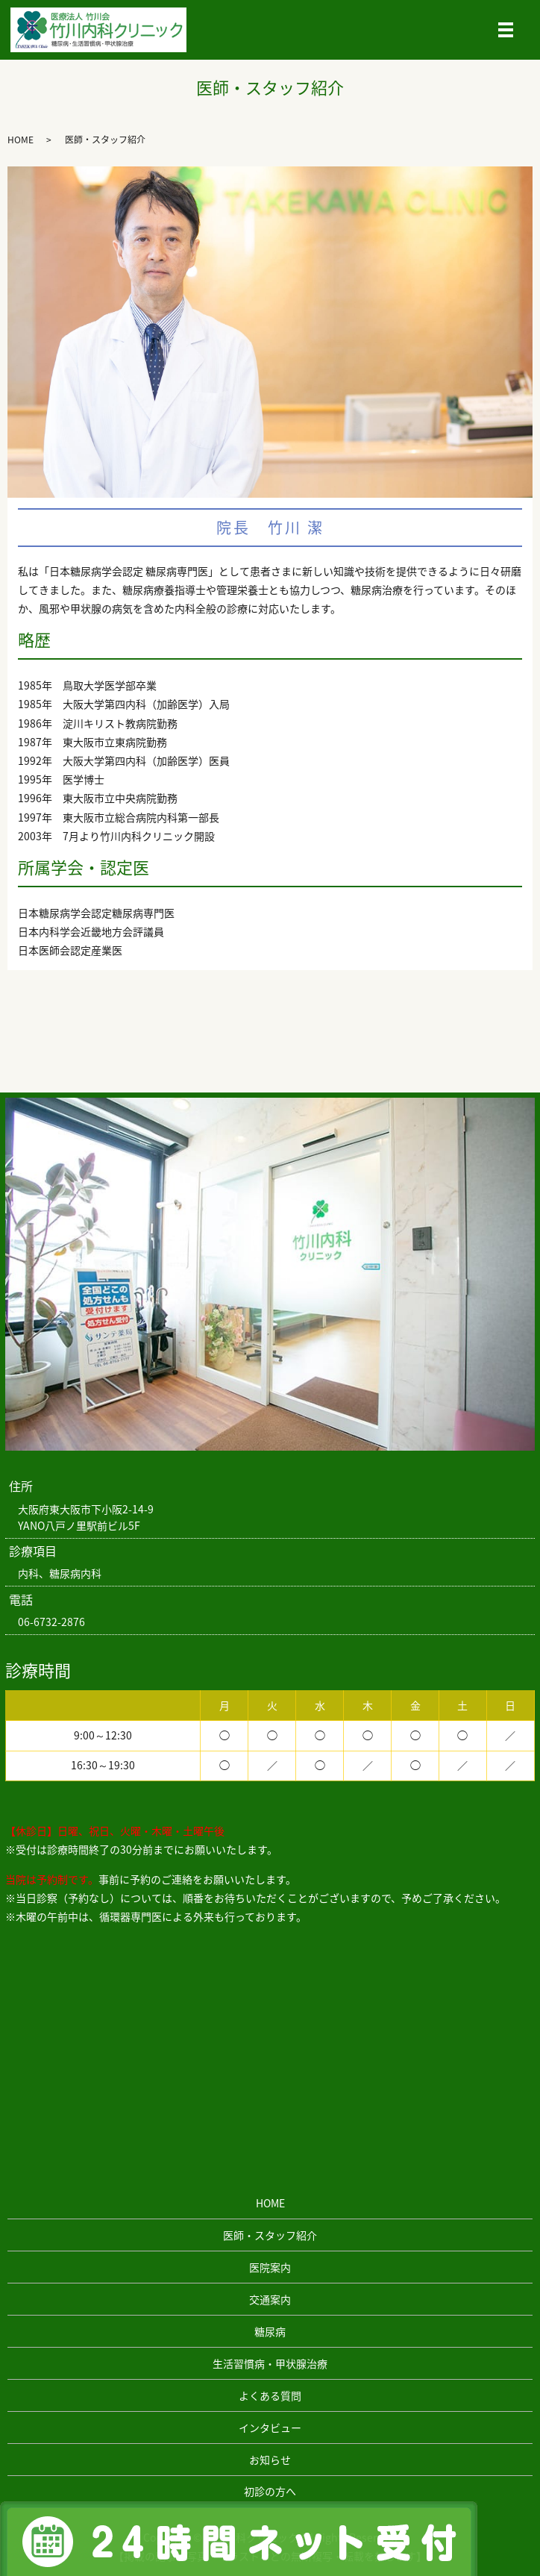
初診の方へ (270, 2490)
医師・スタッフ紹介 (270, 2235)
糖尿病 (270, 2331)
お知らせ (270, 2459)
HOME (20, 139)
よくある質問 (270, 2395)
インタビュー (270, 2427)
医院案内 (270, 2267)
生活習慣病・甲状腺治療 (270, 2363)
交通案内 (270, 2299)
